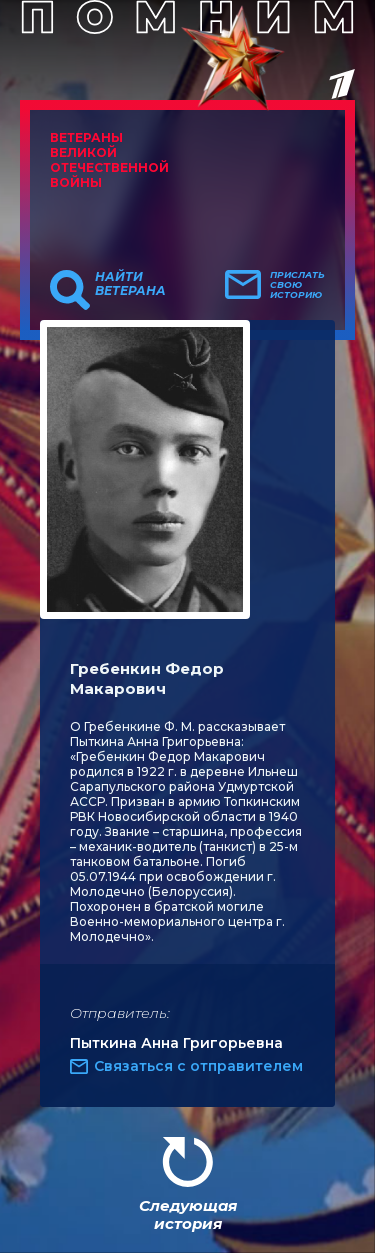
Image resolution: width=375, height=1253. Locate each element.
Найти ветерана (130, 284)
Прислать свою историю (297, 285)
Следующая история (188, 1214)
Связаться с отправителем (198, 1066)
